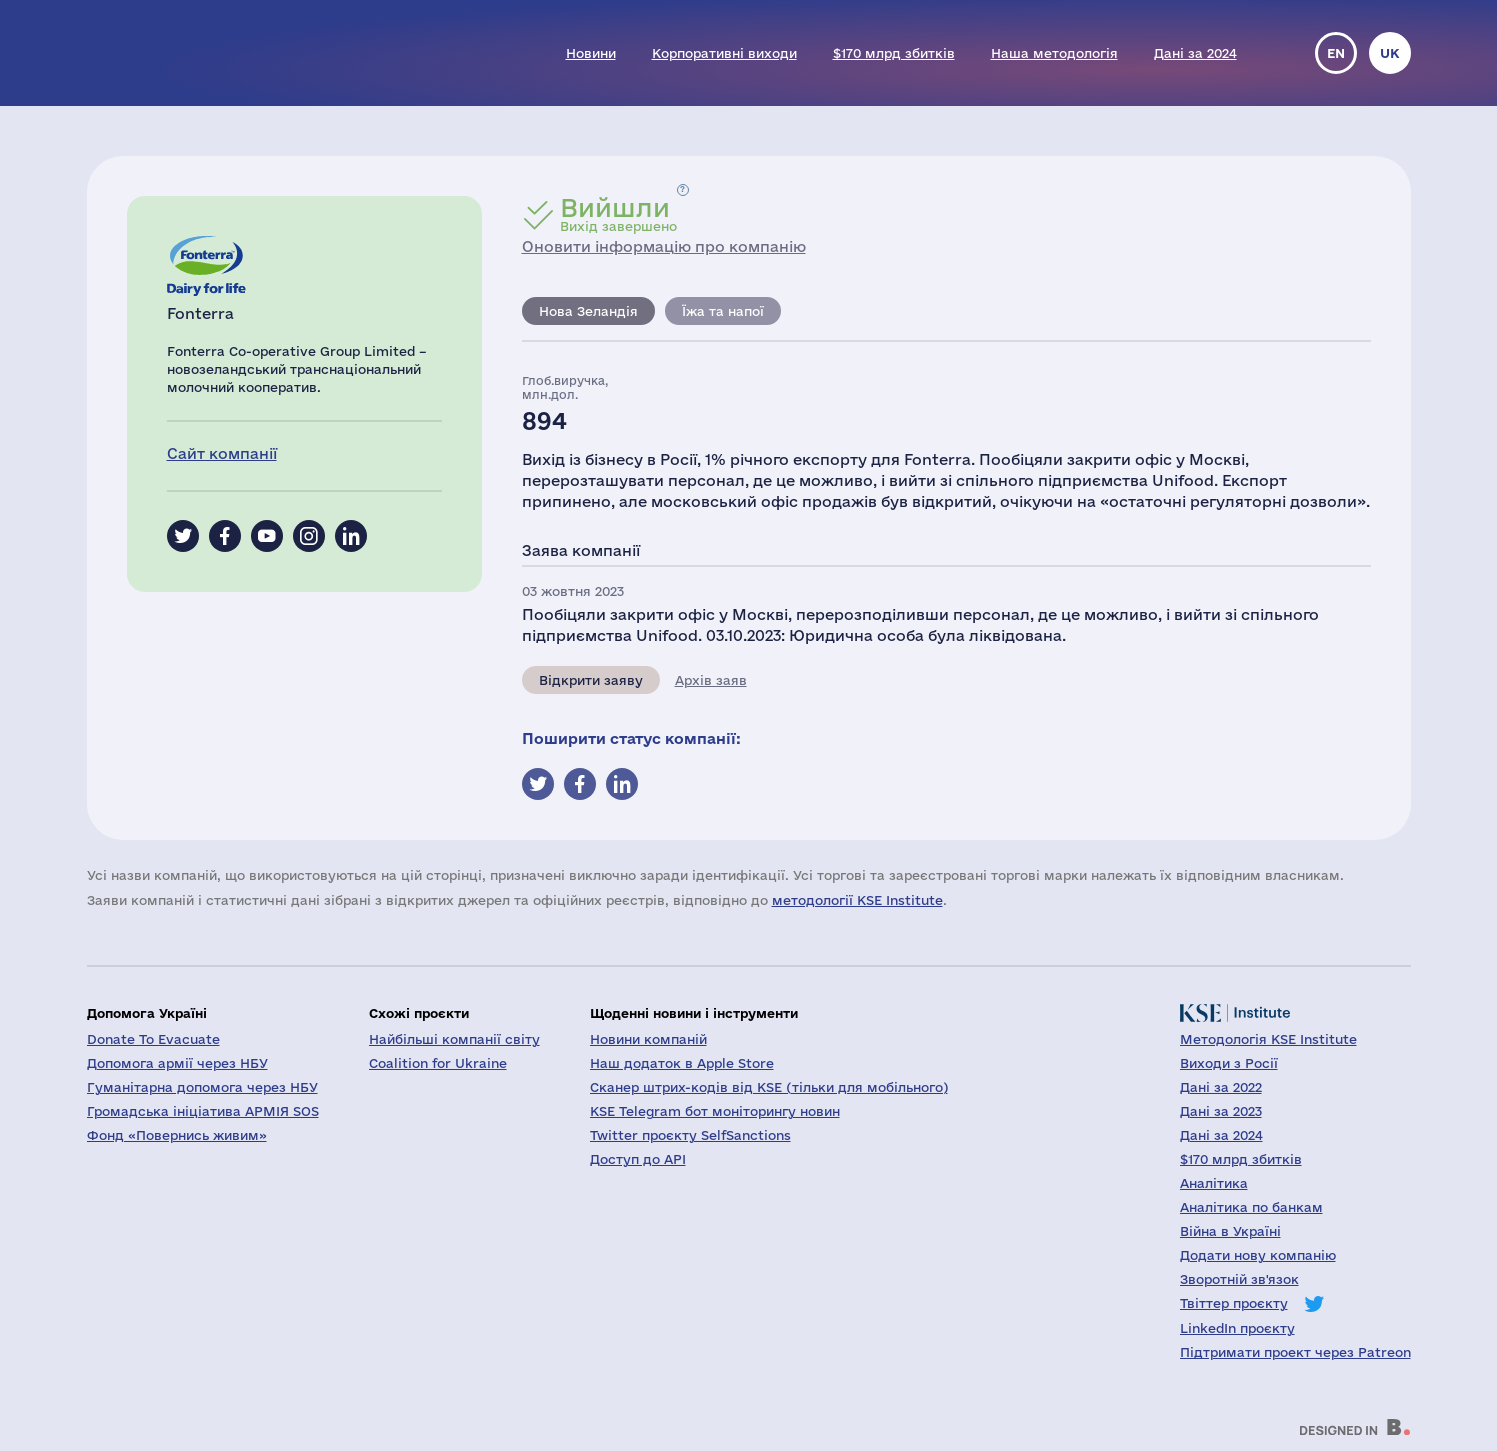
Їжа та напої (723, 311)
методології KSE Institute (857, 900)
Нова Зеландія (588, 311)
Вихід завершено (618, 214)
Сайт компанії (222, 453)
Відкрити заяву (591, 680)
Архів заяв (711, 680)
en (1336, 53)
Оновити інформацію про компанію (664, 246)
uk (1390, 53)
